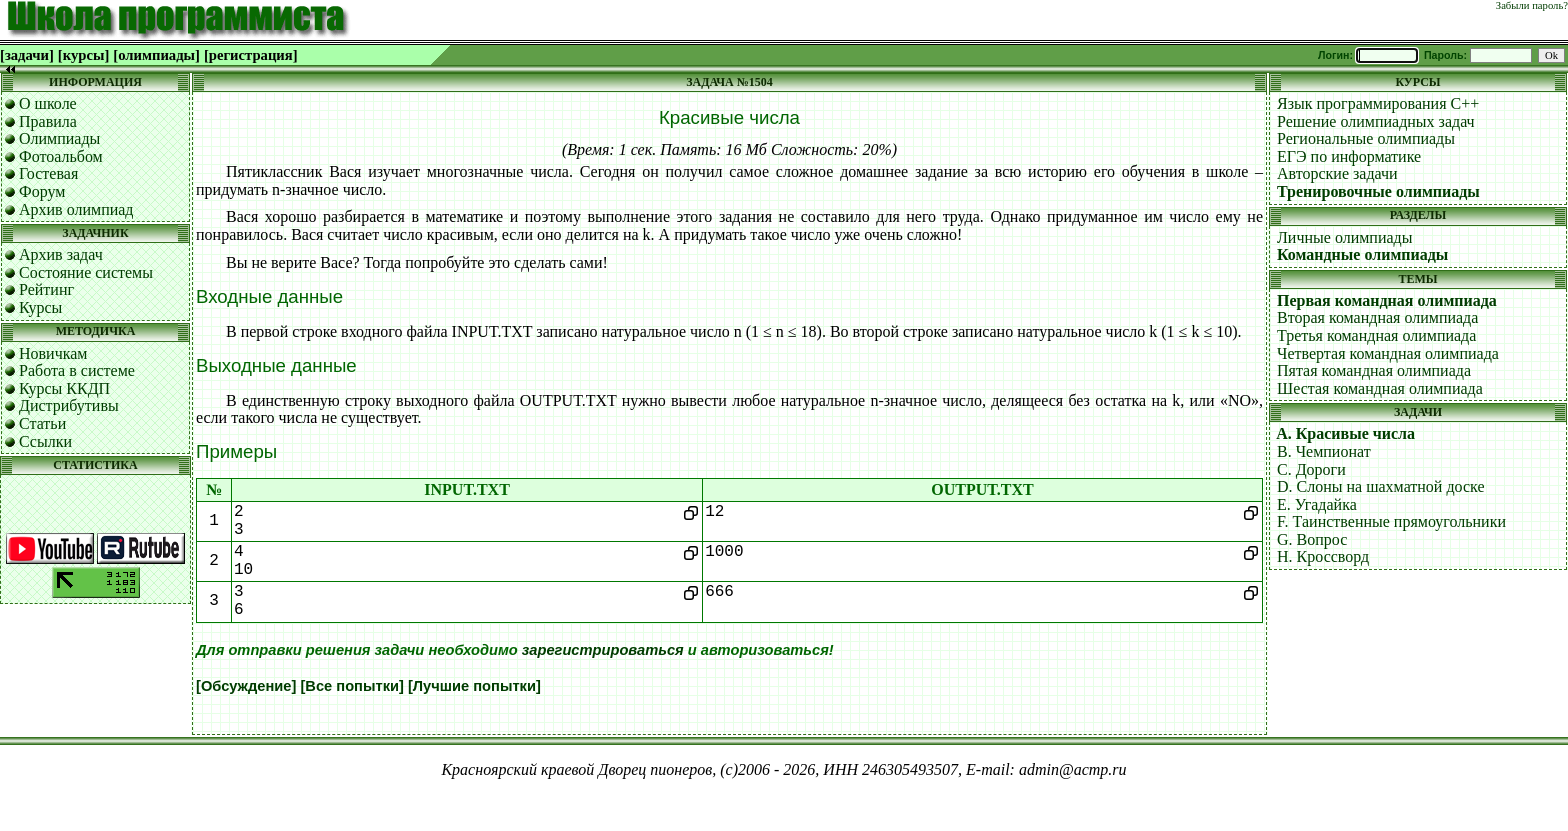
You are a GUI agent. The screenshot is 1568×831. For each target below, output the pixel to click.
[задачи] (27, 55)
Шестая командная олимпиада (1380, 388)
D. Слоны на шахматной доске (1381, 486)
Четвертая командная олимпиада (1388, 353)
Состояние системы (86, 272)
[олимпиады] (156, 55)
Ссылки (45, 441)
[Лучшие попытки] (474, 686)
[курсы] (83, 55)
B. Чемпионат (1324, 451)
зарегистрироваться (603, 650)
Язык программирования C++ (1378, 103)
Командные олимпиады (1362, 254)
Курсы (40, 307)
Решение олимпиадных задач (1376, 121)
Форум (42, 191)
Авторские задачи (1337, 173)
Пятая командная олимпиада (1374, 370)
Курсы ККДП (64, 388)
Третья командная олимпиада (1376, 335)
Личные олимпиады (1344, 237)
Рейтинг (46, 289)
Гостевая (48, 173)
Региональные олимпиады (1366, 138)
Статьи (42, 423)
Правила (48, 121)
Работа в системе (77, 370)
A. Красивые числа (1345, 433)
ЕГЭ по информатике (1349, 156)
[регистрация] (251, 55)
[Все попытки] (351, 686)
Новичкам (53, 353)
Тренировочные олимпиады (1378, 191)
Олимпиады (59, 138)
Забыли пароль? (1532, 5)
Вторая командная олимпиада (1377, 317)
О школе (48, 103)
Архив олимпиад (76, 209)
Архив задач (61, 254)
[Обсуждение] (246, 686)
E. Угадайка (1317, 504)
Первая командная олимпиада (1387, 300)
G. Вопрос (1312, 539)
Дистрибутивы (69, 405)
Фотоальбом (61, 156)
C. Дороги (1311, 469)
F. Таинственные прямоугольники (1391, 521)
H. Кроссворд (1323, 556)
